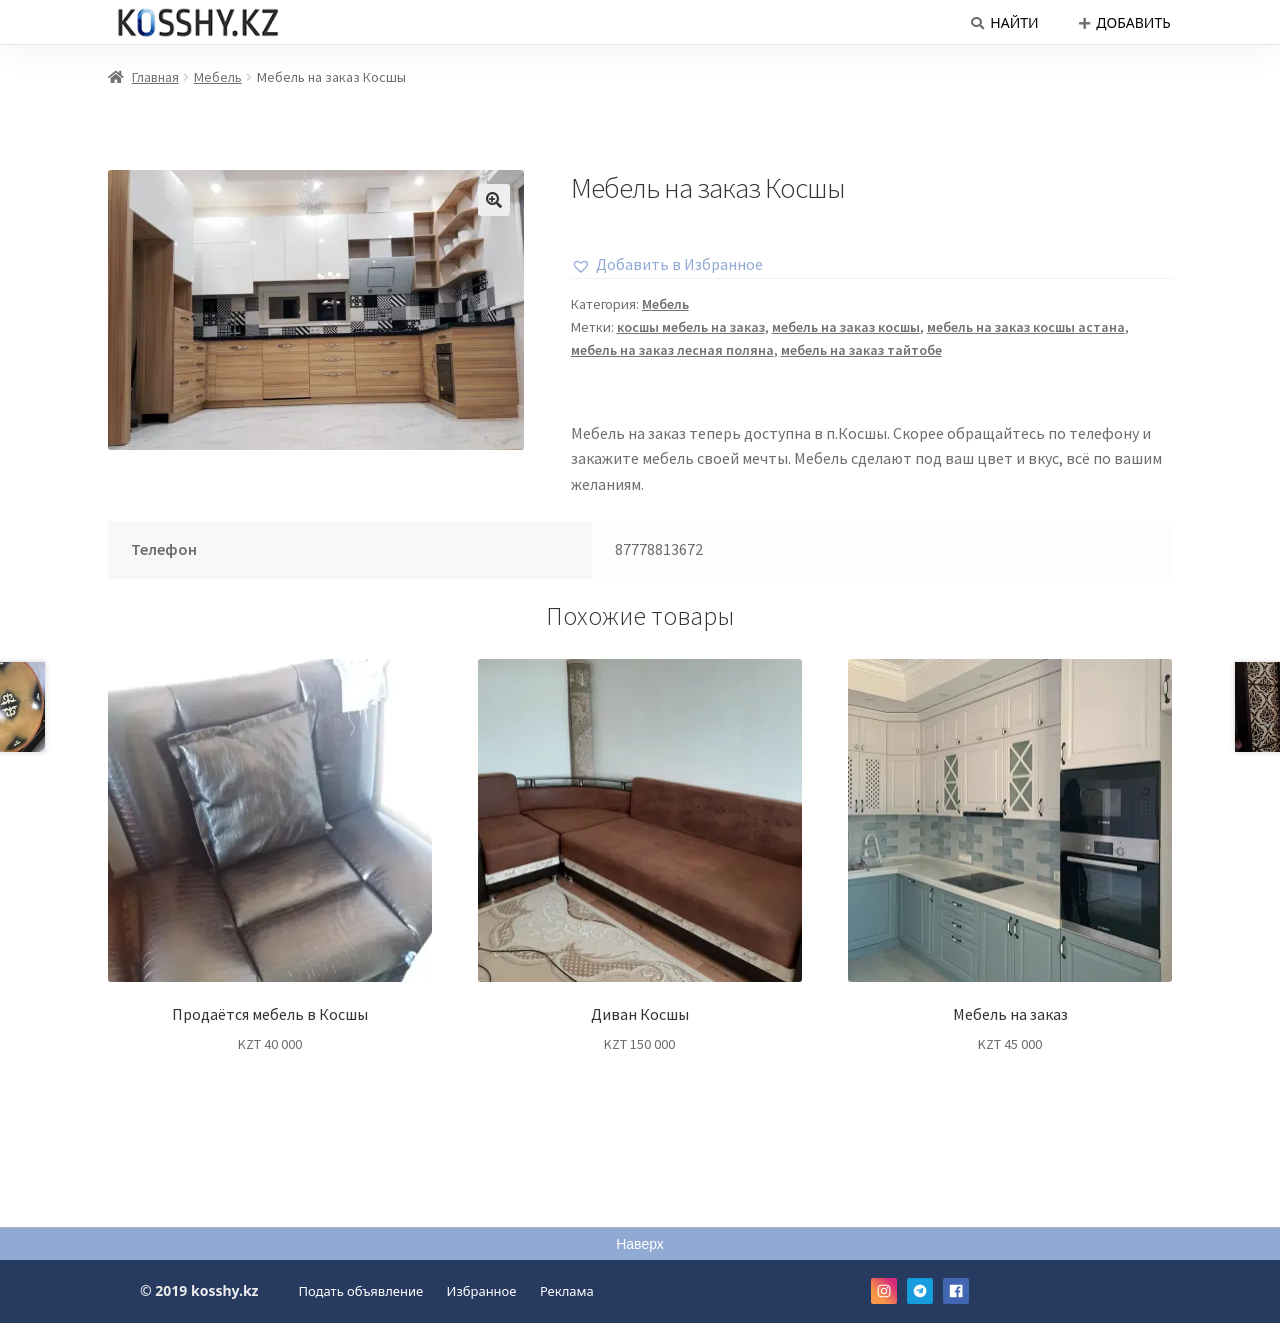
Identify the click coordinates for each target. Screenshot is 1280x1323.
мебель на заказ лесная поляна (672, 350)
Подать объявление (361, 1291)
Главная (155, 77)
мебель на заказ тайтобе (861, 350)
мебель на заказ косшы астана (1026, 327)
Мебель (218, 77)
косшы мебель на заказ (691, 327)
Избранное (482, 1291)
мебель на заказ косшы (846, 327)
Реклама (567, 1291)
